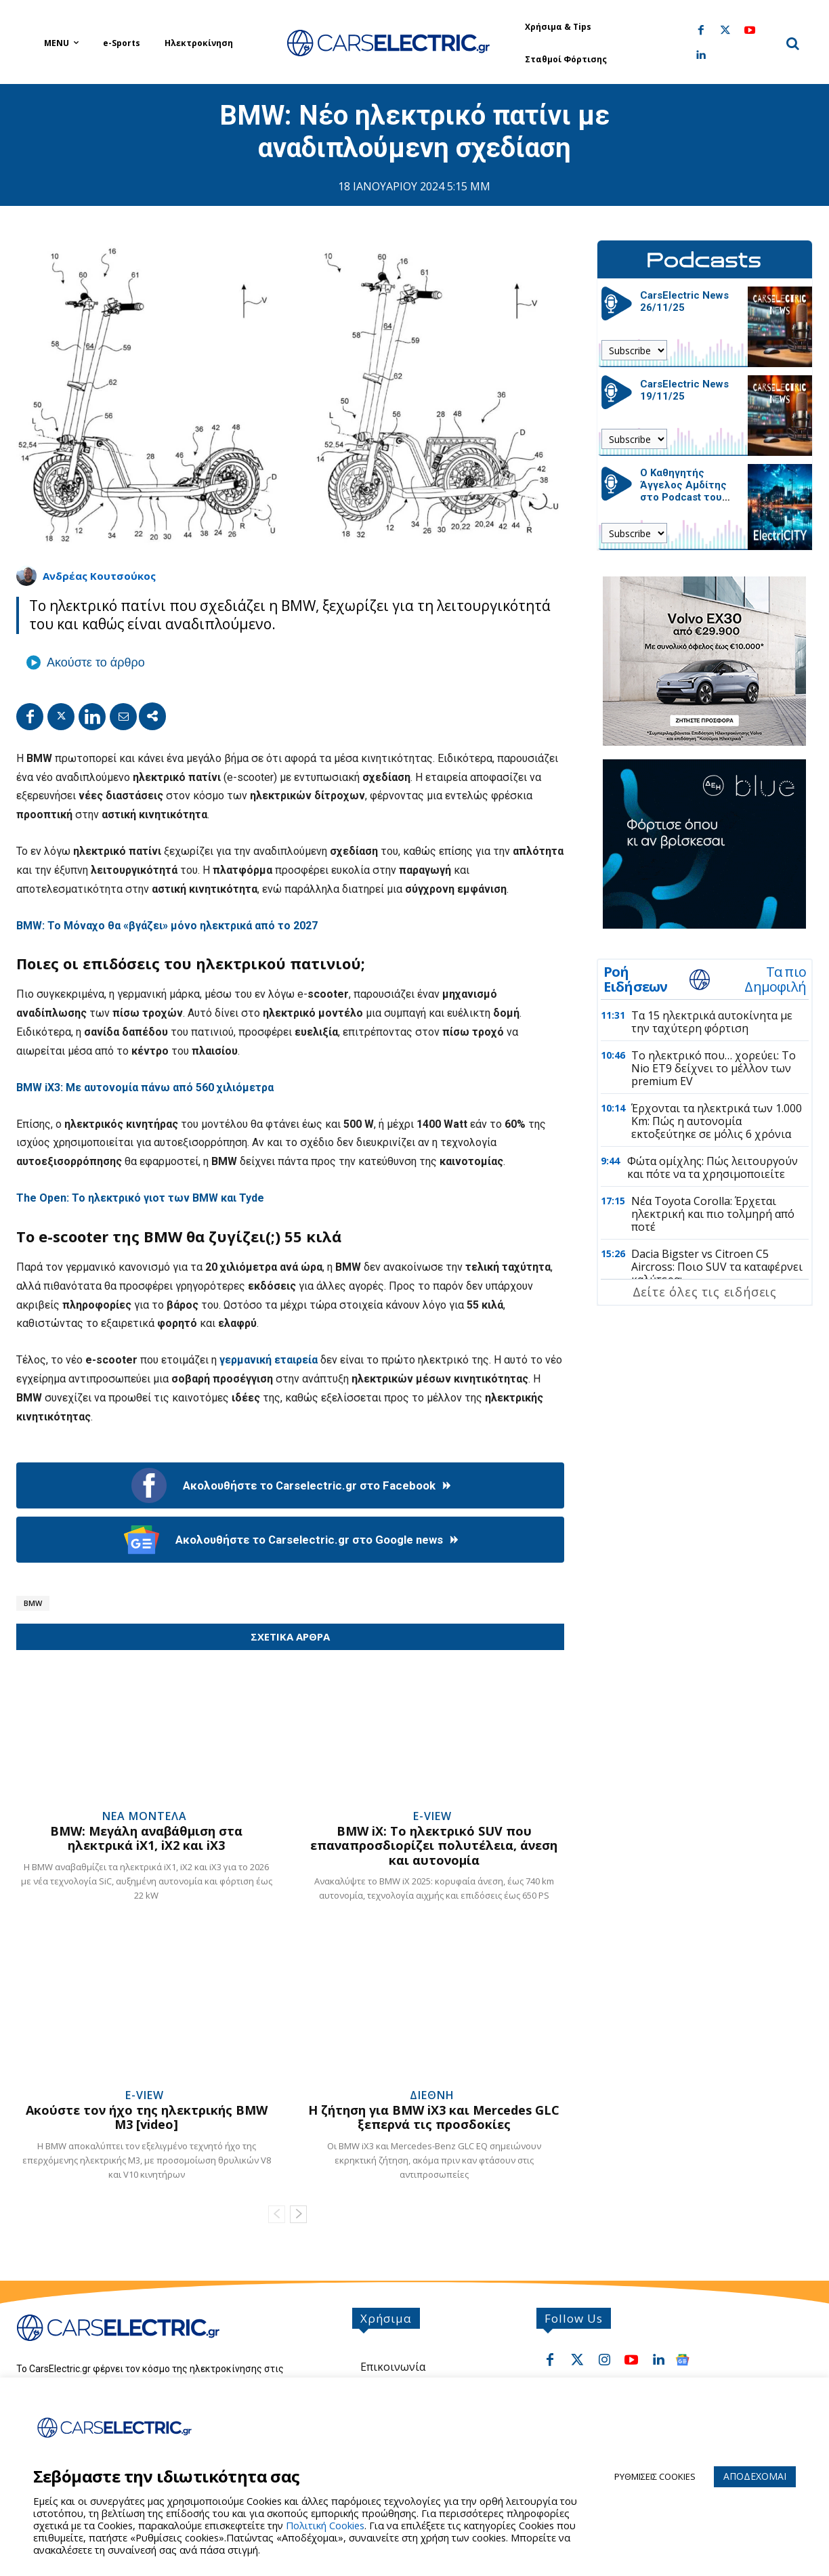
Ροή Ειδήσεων (635, 979)
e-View (432, 1816)
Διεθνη (432, 2095)
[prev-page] (276, 2214)
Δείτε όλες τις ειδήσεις (705, 1292)
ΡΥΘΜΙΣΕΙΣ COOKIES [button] (655, 2476)
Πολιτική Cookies (325, 2525)
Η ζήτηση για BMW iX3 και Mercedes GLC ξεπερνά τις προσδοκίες (433, 2117)
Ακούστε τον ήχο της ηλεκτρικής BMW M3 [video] (147, 2117)
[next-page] (298, 2214)
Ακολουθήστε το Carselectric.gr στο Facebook (290, 1485)
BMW (33, 1603)
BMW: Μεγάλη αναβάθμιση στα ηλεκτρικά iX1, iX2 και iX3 (146, 1838)
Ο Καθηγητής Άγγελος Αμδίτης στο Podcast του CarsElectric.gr (683, 491)
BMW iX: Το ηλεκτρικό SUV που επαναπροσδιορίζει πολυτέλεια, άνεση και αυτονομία (433, 1845)
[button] (792, 43)
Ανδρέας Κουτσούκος (99, 576)
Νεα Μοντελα (144, 1816)
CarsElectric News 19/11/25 (684, 390)
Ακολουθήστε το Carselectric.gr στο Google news (290, 1539)
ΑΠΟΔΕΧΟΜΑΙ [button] (754, 2476)
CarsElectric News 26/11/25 (684, 301)
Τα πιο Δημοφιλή (775, 979)
